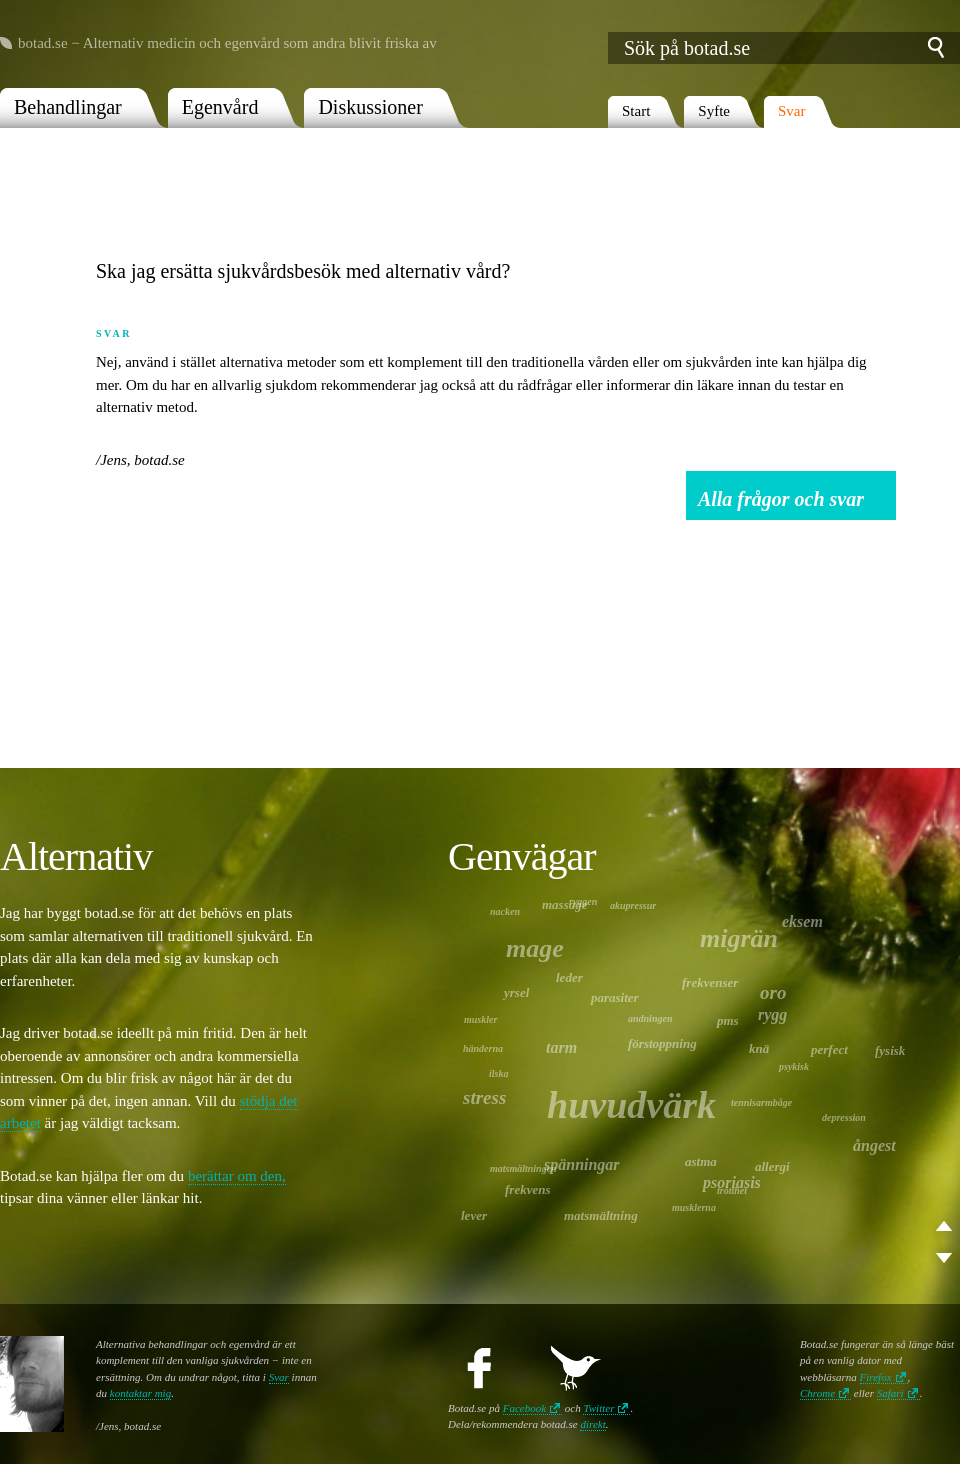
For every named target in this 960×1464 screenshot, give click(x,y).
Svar (792, 111)
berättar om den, (237, 1176)
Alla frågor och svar (781, 499)
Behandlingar (68, 107)
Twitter (598, 1408)
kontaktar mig (140, 1393)
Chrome (817, 1393)
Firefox (876, 1377)
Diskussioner (370, 107)
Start (636, 111)
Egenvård (220, 107)
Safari (890, 1393)
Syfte (714, 111)
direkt (592, 1424)
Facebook (524, 1408)
